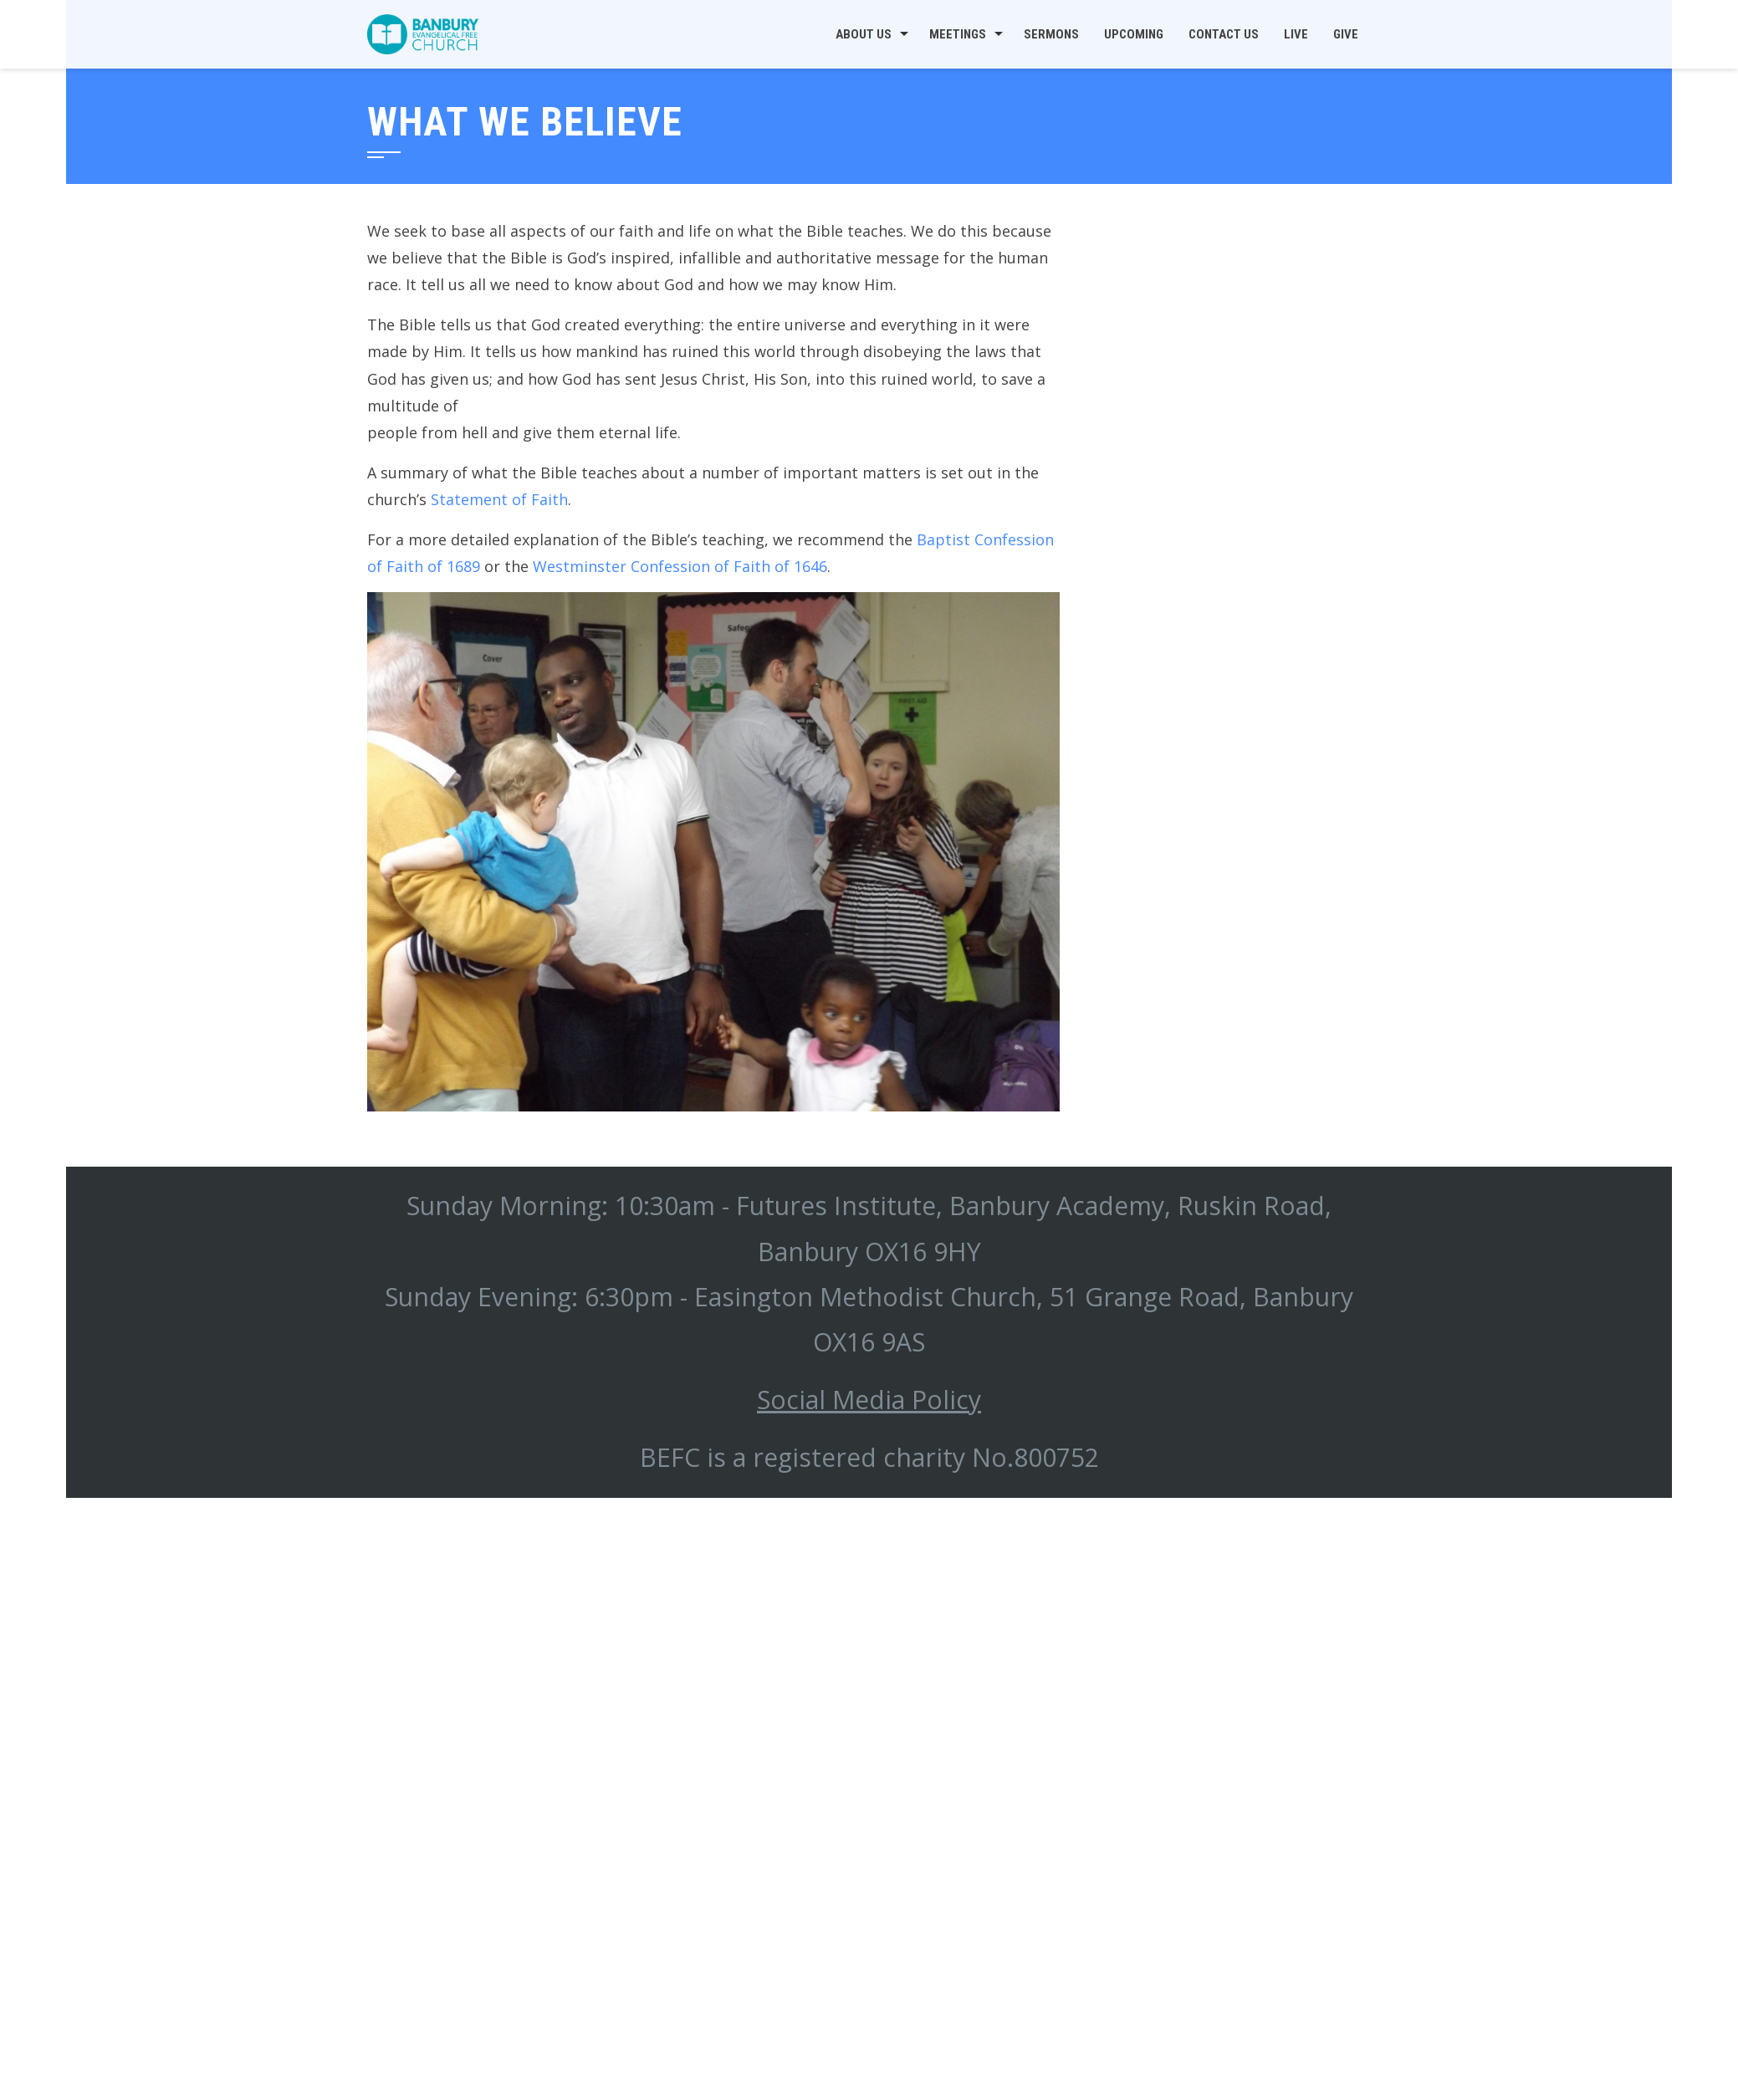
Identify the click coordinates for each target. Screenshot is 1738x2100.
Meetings (957, 34)
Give (1345, 34)
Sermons (1051, 34)
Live (1296, 34)
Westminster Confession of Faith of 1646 (680, 566)
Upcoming (1133, 34)
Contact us (1223, 34)
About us (864, 34)
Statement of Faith (499, 499)
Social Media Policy (869, 1399)
